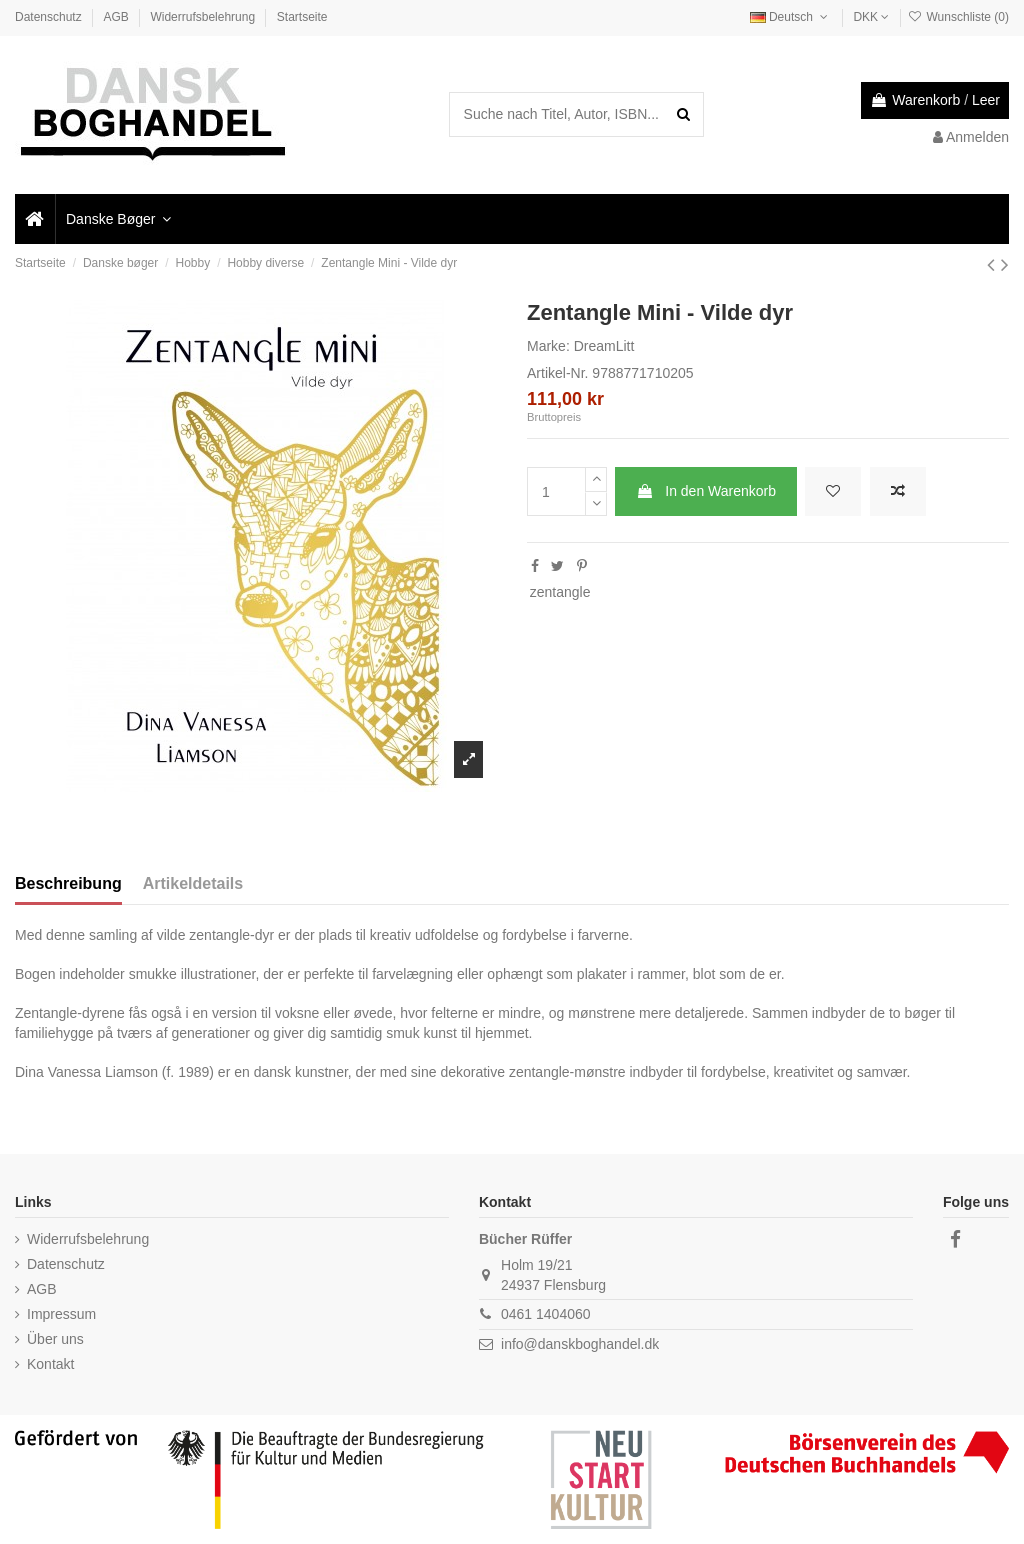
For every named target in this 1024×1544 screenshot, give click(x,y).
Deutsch (791, 17)
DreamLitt (604, 346)
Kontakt (50, 1364)
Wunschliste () (958, 17)
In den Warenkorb (706, 491)
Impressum (61, 1314)
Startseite (302, 17)
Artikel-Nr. (557, 373)
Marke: (548, 346)
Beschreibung (68, 883)
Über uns (55, 1339)
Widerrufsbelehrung (204, 17)
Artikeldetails (193, 883)
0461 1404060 (546, 1314)
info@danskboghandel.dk (580, 1344)
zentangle (560, 592)
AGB (117, 17)
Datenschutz (50, 17)
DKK (871, 17)
